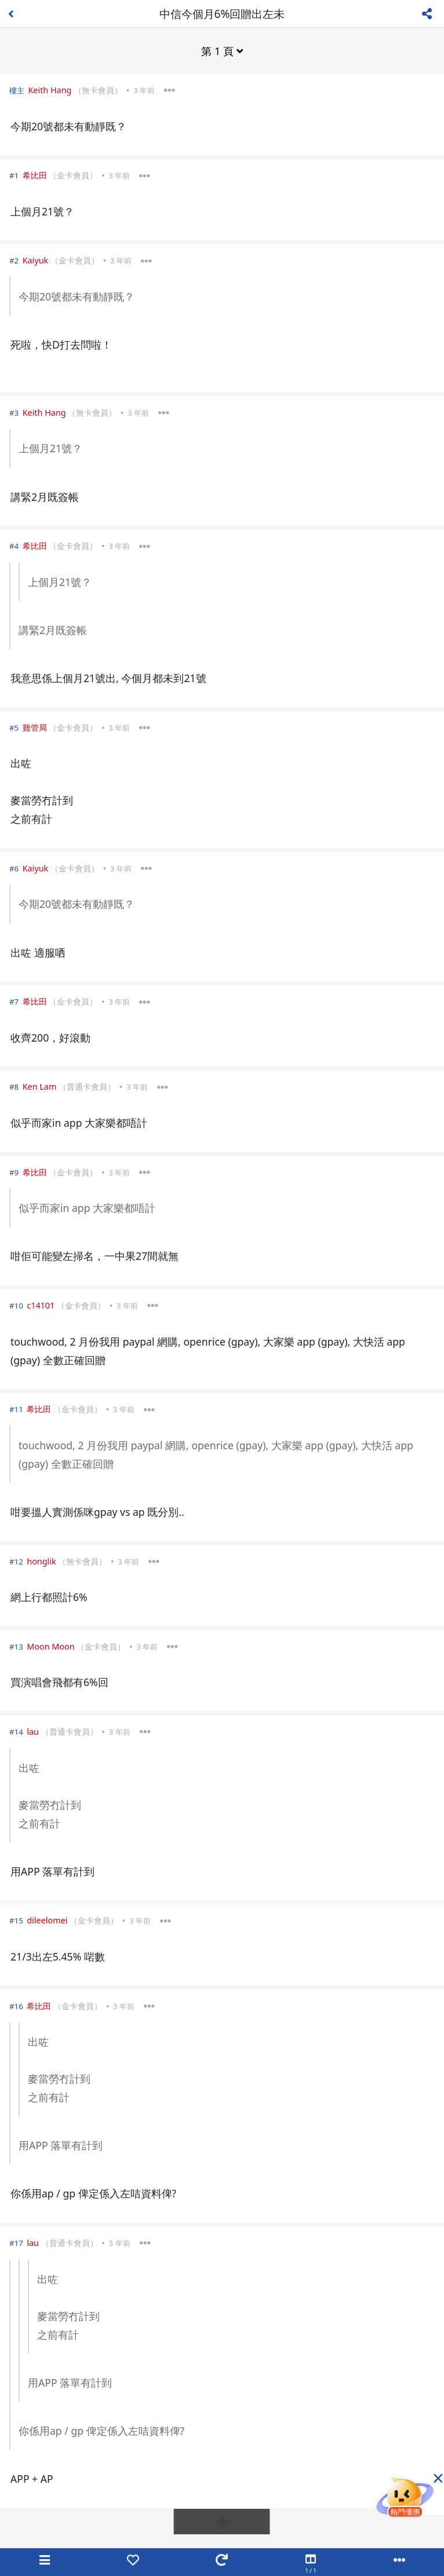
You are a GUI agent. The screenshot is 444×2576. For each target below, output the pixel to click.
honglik (41, 1561)
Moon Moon (50, 1646)
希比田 (35, 175)
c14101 (40, 1305)
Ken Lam (40, 1086)
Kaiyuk (36, 260)
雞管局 (35, 727)
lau (33, 1731)
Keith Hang (49, 90)
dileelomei (47, 1920)
